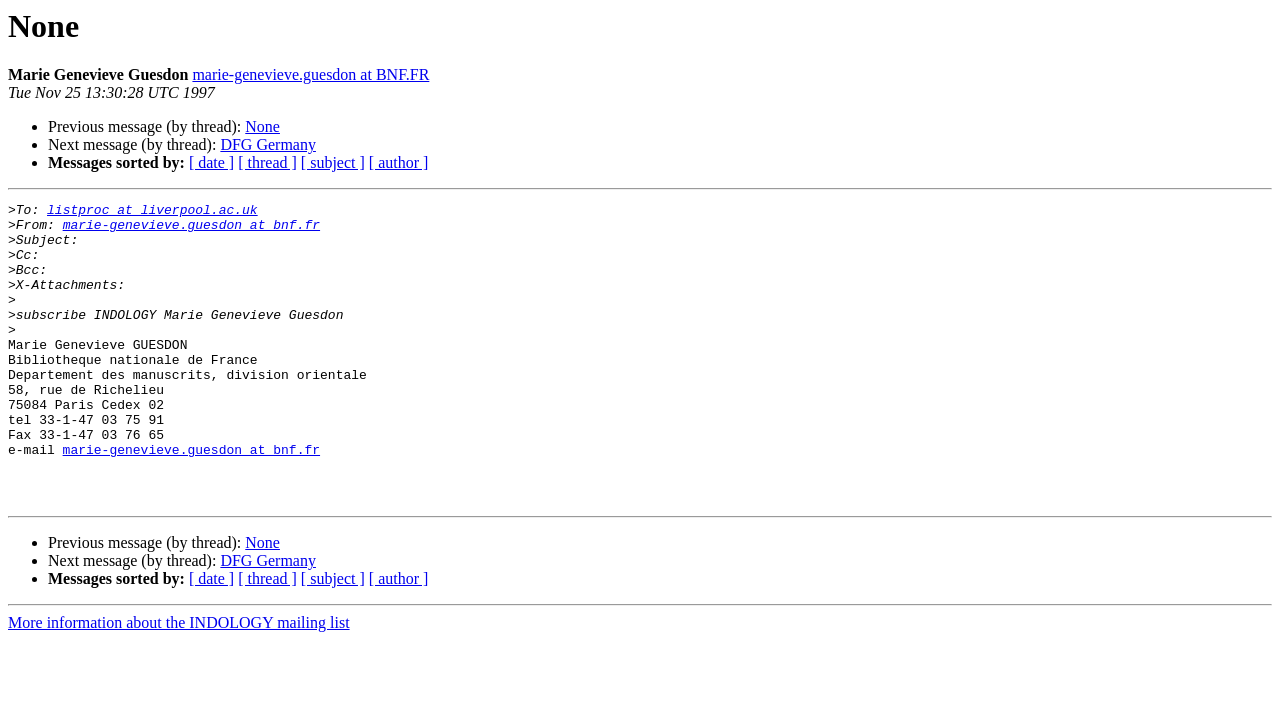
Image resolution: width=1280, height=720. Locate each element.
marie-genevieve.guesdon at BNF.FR (310, 74)
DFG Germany (268, 144)
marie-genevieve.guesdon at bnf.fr (191, 230)
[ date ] (211, 162)
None (262, 126)
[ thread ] (267, 162)
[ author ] (399, 162)
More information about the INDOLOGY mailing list (179, 682)
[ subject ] (333, 162)
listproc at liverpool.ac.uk (152, 212)
